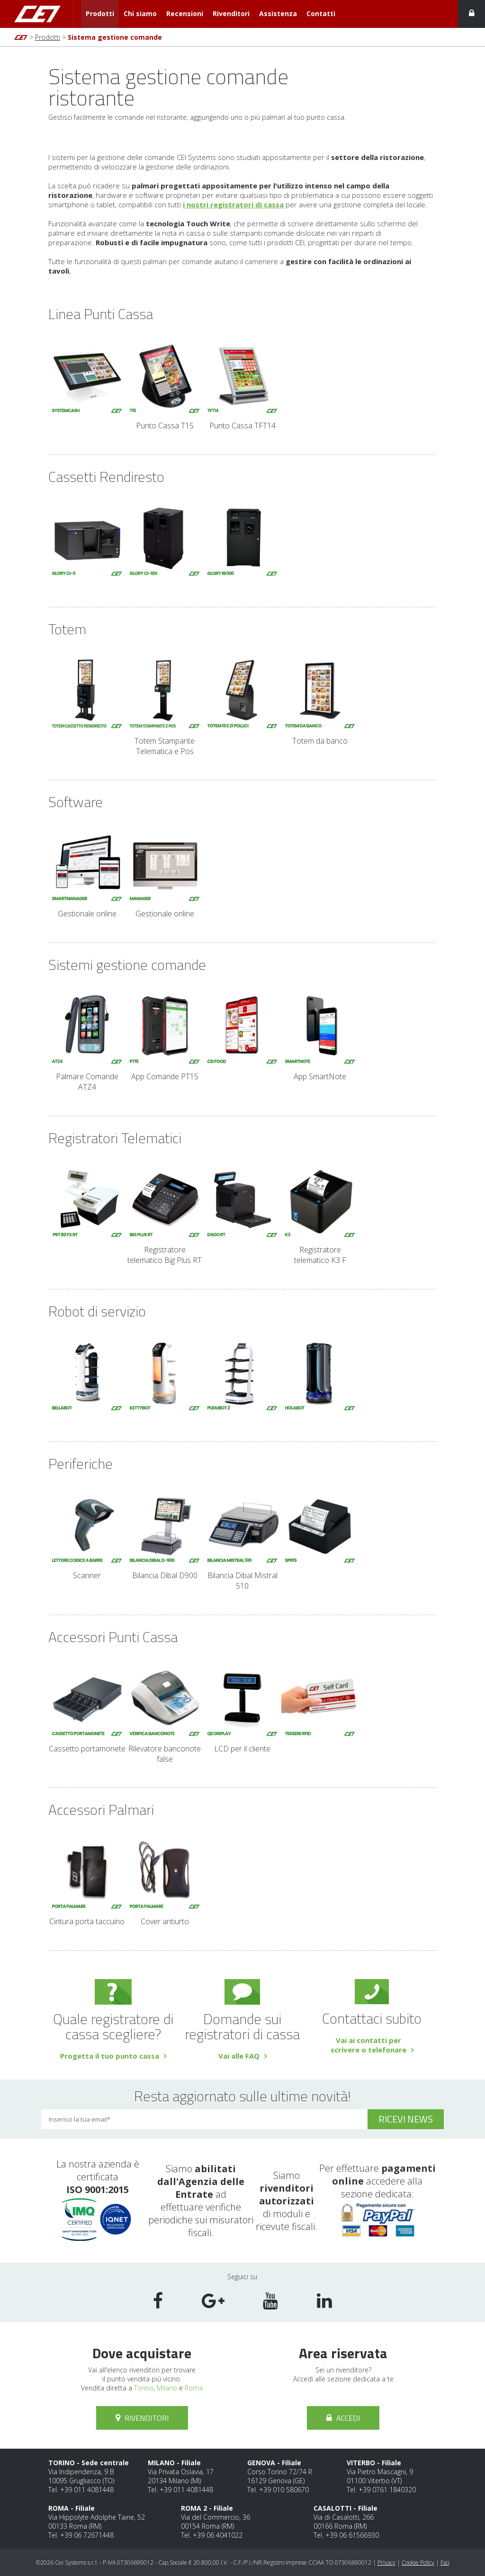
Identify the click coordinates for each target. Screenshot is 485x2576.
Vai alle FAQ (239, 2056)
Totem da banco (320, 701)
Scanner (87, 1535)
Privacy (386, 2562)
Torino (143, 2387)
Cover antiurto (165, 1881)
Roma (194, 2387)
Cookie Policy (418, 2562)
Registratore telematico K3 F (320, 1214)
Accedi (343, 2418)
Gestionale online (87, 873)
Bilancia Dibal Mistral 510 (242, 1540)
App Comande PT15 (165, 1036)
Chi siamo (140, 13)
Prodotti (100, 13)
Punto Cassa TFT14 (242, 385)
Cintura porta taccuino (87, 1881)
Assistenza (278, 13)
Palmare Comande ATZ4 (87, 1041)
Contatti (320, 13)
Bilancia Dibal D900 (165, 1535)
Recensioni (184, 13)
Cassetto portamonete (87, 1708)
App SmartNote (320, 1036)
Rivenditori (231, 13)
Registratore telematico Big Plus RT (165, 1214)
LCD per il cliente (242, 1708)
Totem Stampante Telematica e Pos (165, 706)
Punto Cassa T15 (165, 385)
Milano (167, 2387)
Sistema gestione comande (115, 37)
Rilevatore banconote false (165, 1713)
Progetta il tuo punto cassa (109, 2056)
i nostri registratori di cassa (233, 204)
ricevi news (405, 2119)
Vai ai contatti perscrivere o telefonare (368, 2044)
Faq (444, 2562)
